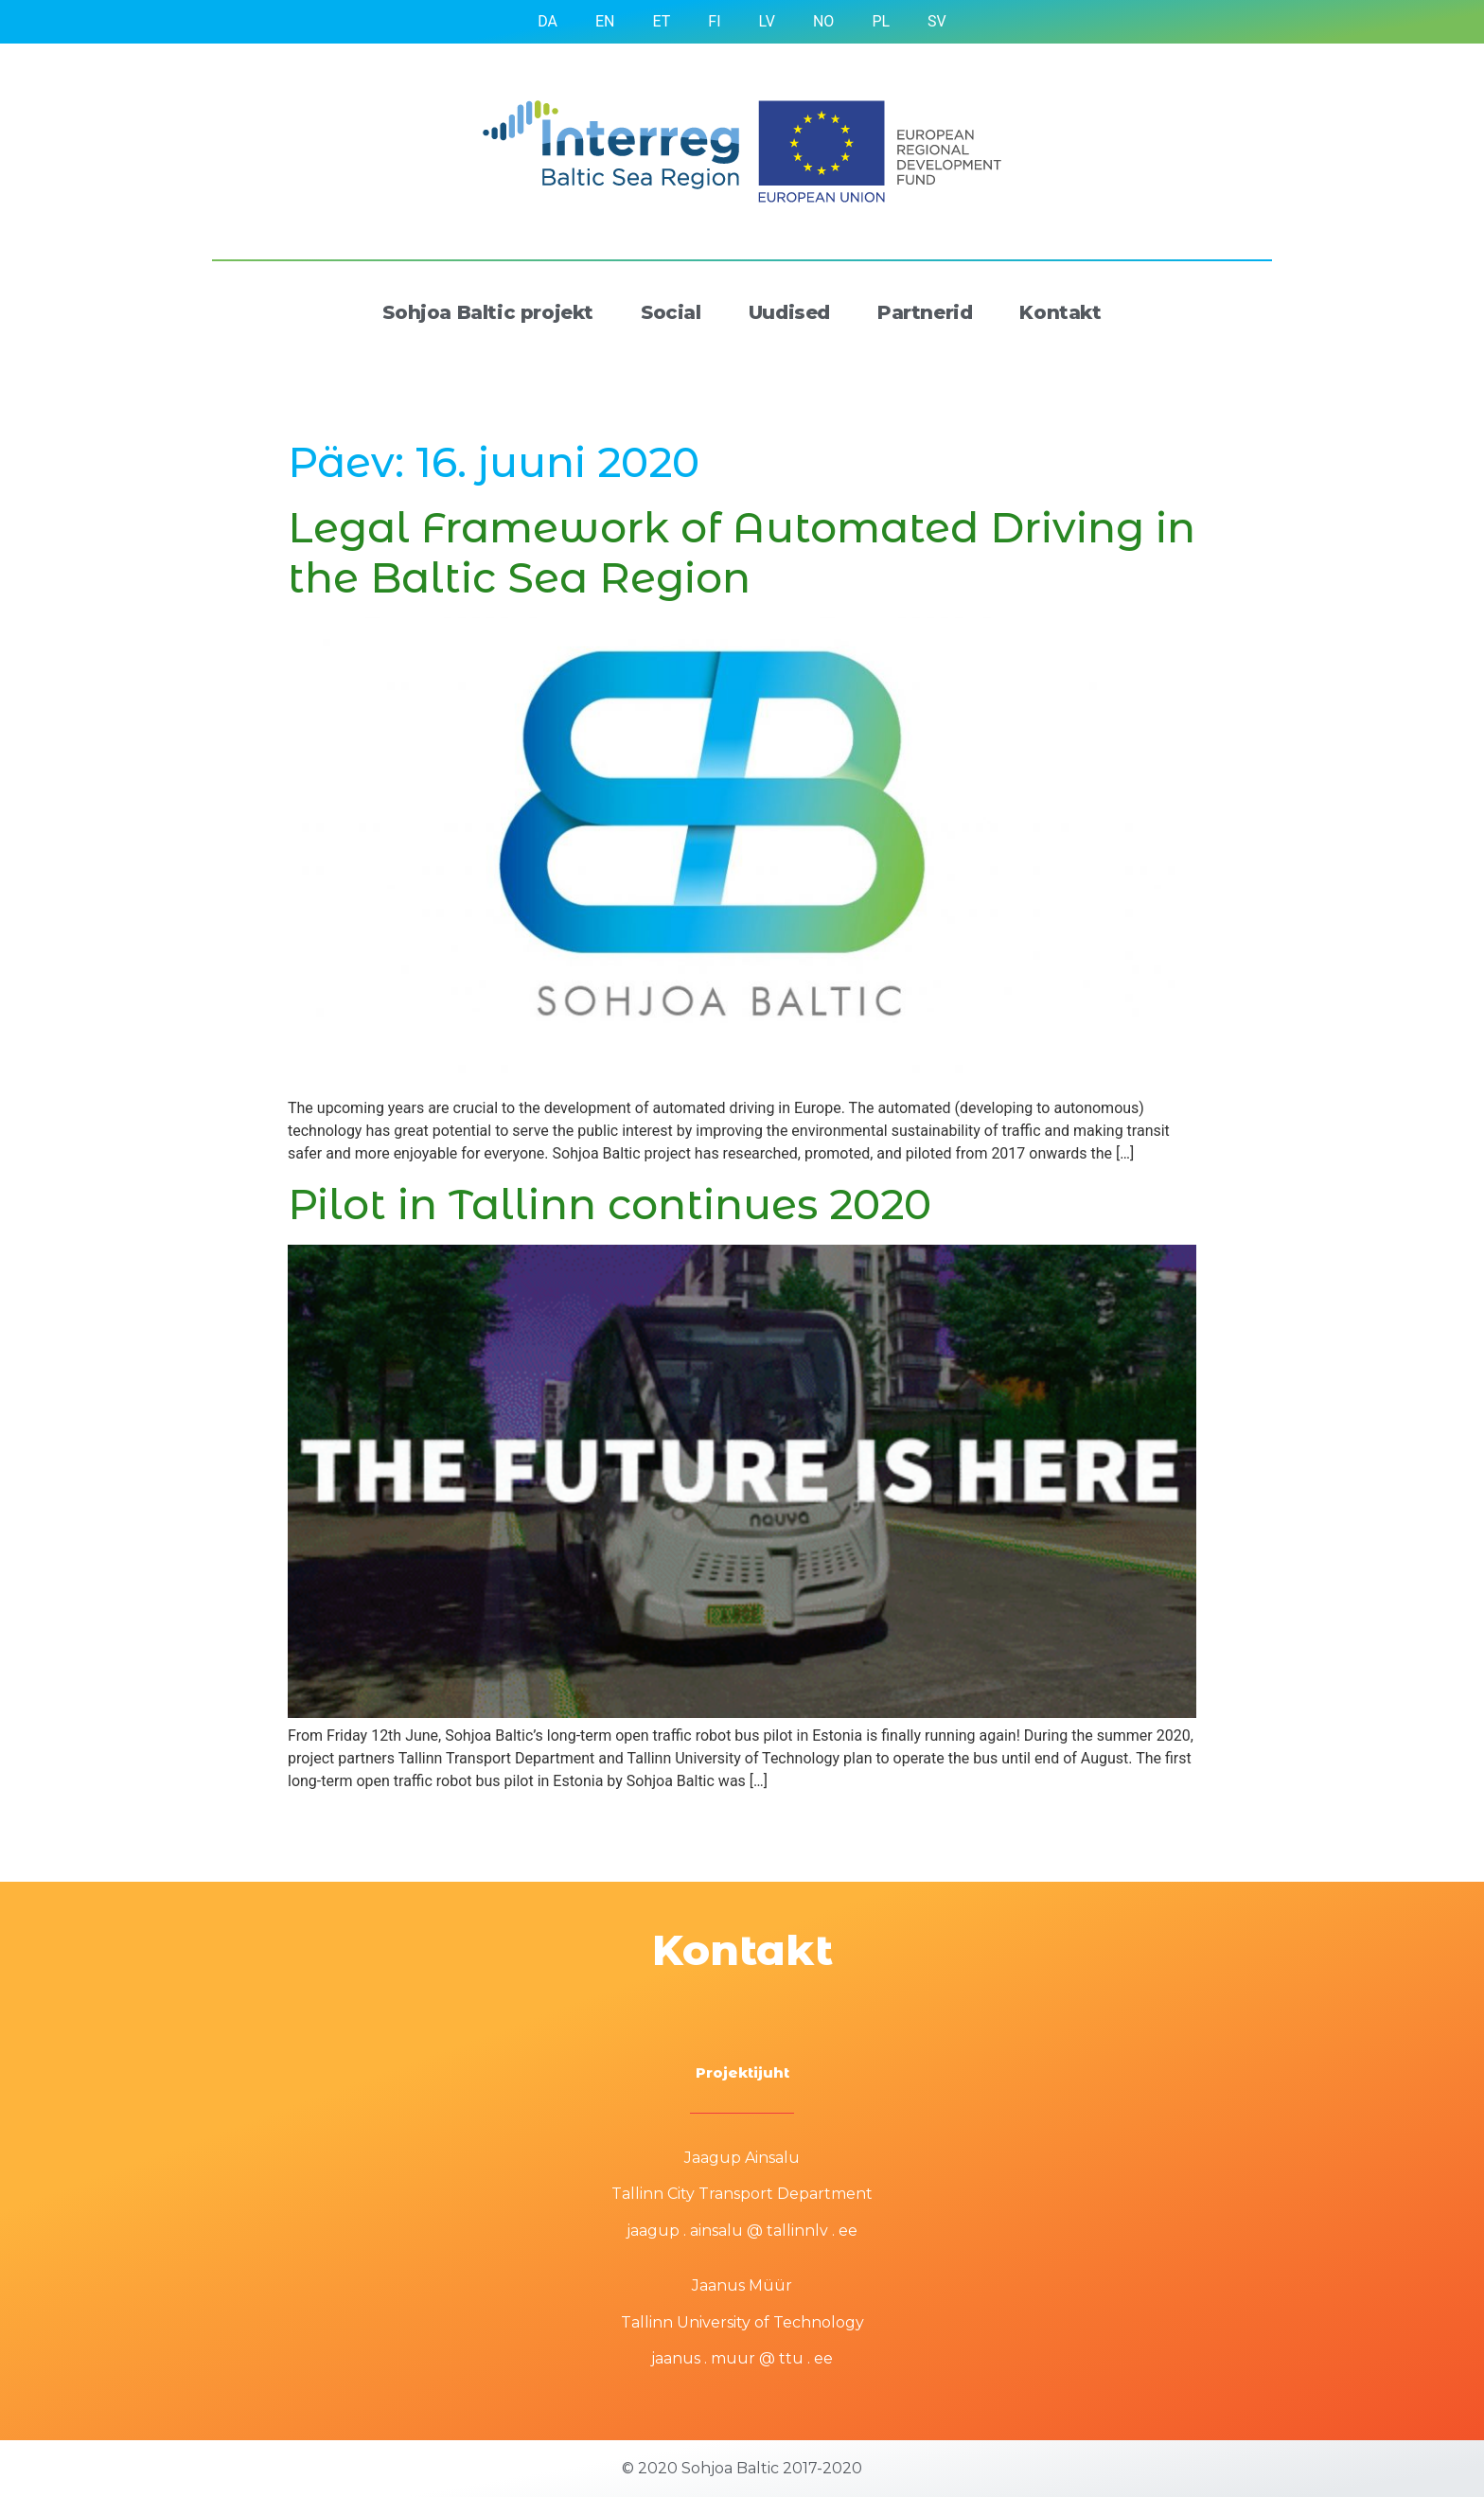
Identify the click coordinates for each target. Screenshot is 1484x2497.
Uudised (789, 312)
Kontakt (1060, 312)
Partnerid (924, 312)
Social (671, 312)
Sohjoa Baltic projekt (487, 312)
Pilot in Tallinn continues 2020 (609, 1204)
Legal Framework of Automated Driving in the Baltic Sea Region (741, 552)
